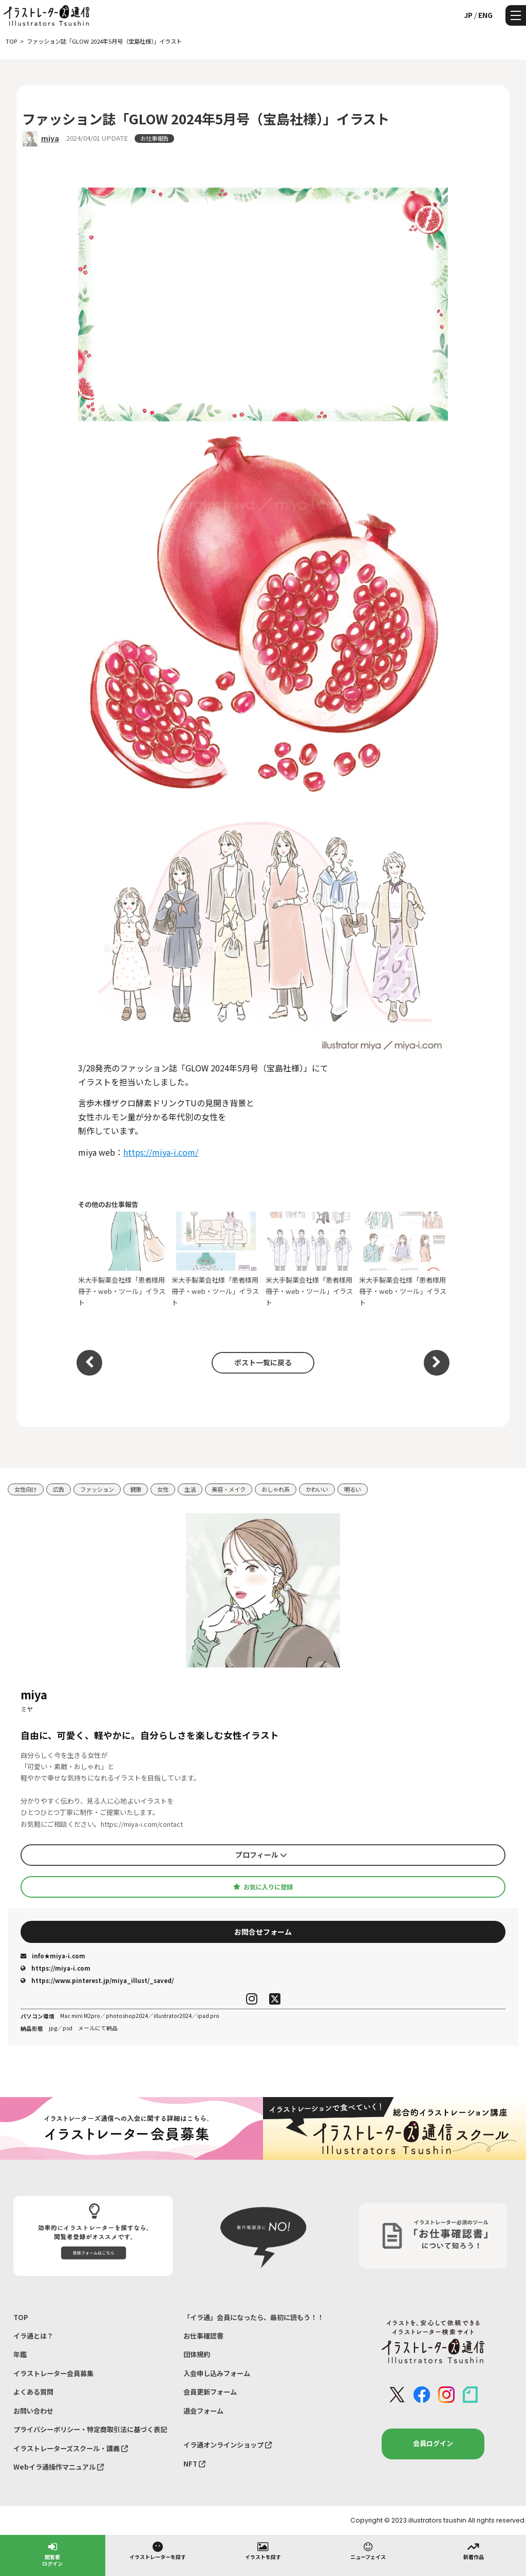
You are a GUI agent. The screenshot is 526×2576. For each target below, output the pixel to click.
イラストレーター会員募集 (53, 2373)
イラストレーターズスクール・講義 (70, 2448)
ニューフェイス (368, 2550)
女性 (162, 1489)
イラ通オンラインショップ (227, 2445)
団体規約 (196, 2354)
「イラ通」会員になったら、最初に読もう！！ (253, 2317)
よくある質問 (33, 2392)
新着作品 (473, 2550)
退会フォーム (203, 2411)
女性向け (25, 1489)
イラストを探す (263, 2550)
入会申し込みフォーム (216, 2373)
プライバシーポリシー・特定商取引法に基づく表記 (90, 2429)
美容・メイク (229, 1489)
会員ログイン (433, 2443)
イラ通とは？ (33, 2336)
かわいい (317, 1489)
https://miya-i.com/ (160, 1152)
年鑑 (20, 2354)
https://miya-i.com (55, 1968)
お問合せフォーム (263, 1931)
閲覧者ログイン (52, 2553)
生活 (190, 1489)
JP (468, 15)
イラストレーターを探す (157, 2550)
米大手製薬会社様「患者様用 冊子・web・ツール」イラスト (122, 1259)
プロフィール (261, 1854)
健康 (135, 1489)
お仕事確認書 (203, 2336)
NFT (194, 2464)
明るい (352, 1489)
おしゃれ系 (275, 1489)
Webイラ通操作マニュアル (58, 2467)
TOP (20, 2317)
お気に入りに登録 (263, 1887)
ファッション (97, 1489)
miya (50, 138)
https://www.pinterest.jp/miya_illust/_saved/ (97, 1980)
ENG (485, 15)
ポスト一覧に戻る (263, 1362)
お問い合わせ (33, 2411)
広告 (58, 1489)
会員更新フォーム (210, 2392)
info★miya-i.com (53, 1956)
